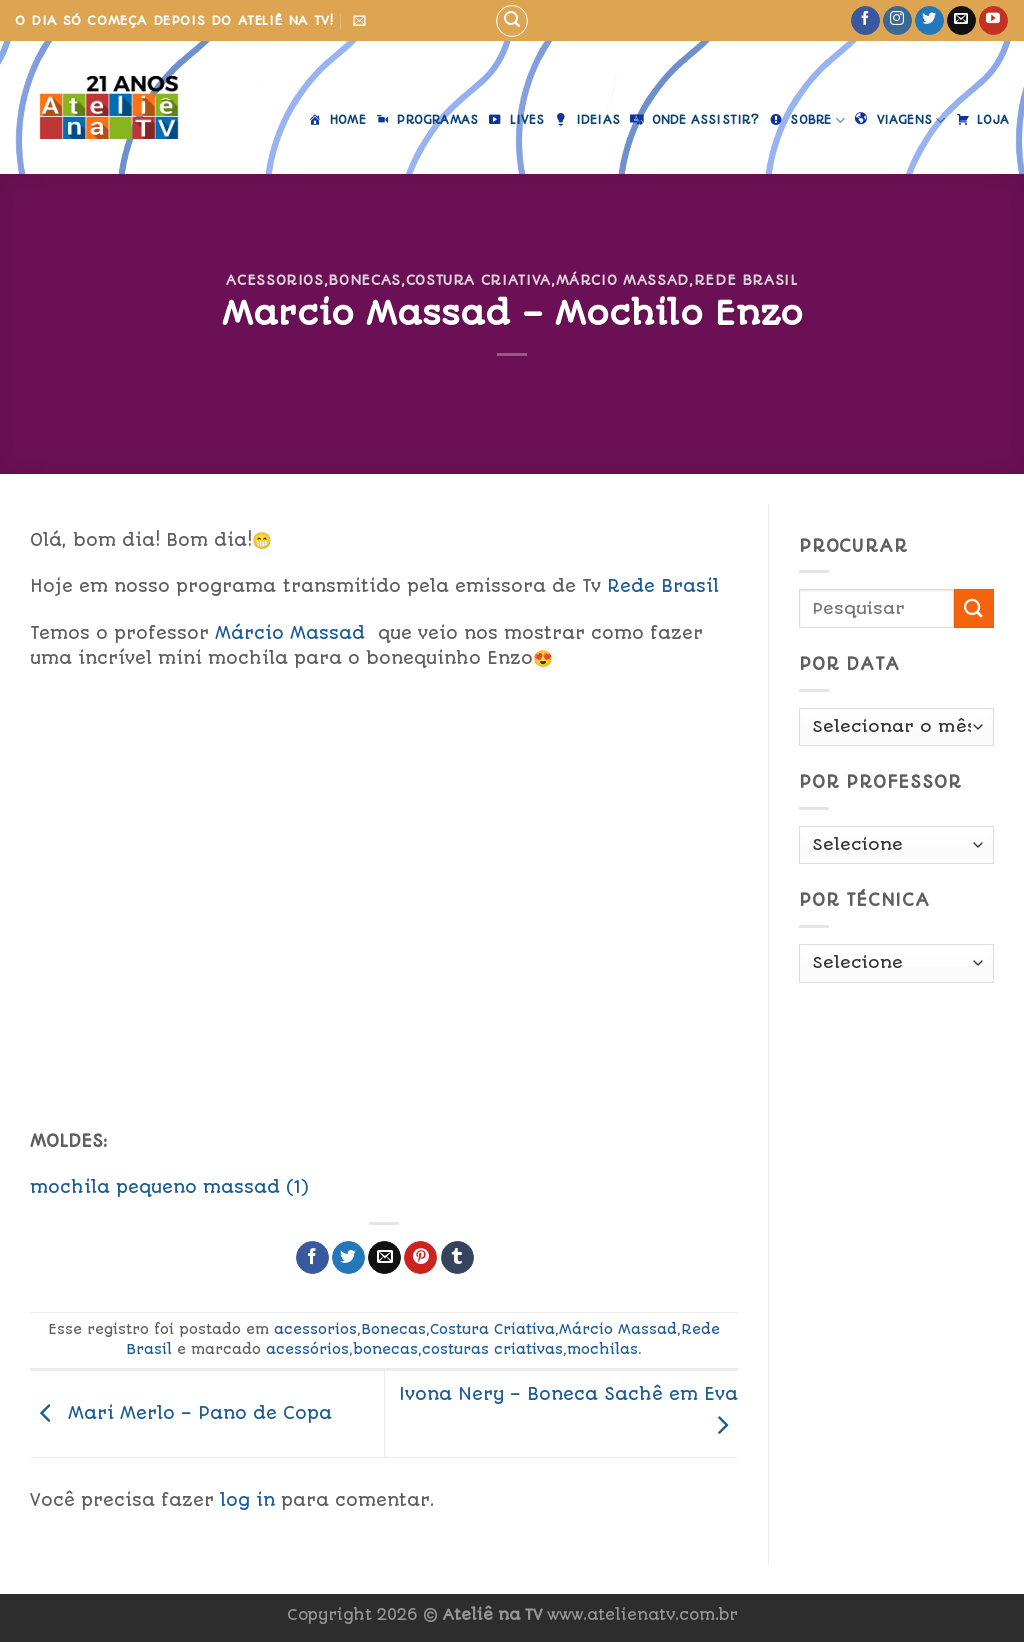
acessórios (307, 1349)
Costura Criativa (478, 280)
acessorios (274, 280)
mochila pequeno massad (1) (169, 1187)
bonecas (385, 1349)
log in (247, 1500)
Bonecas (364, 280)
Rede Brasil (746, 280)
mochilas (602, 1349)
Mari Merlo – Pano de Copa (181, 1412)
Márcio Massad (622, 280)
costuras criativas (492, 1349)
